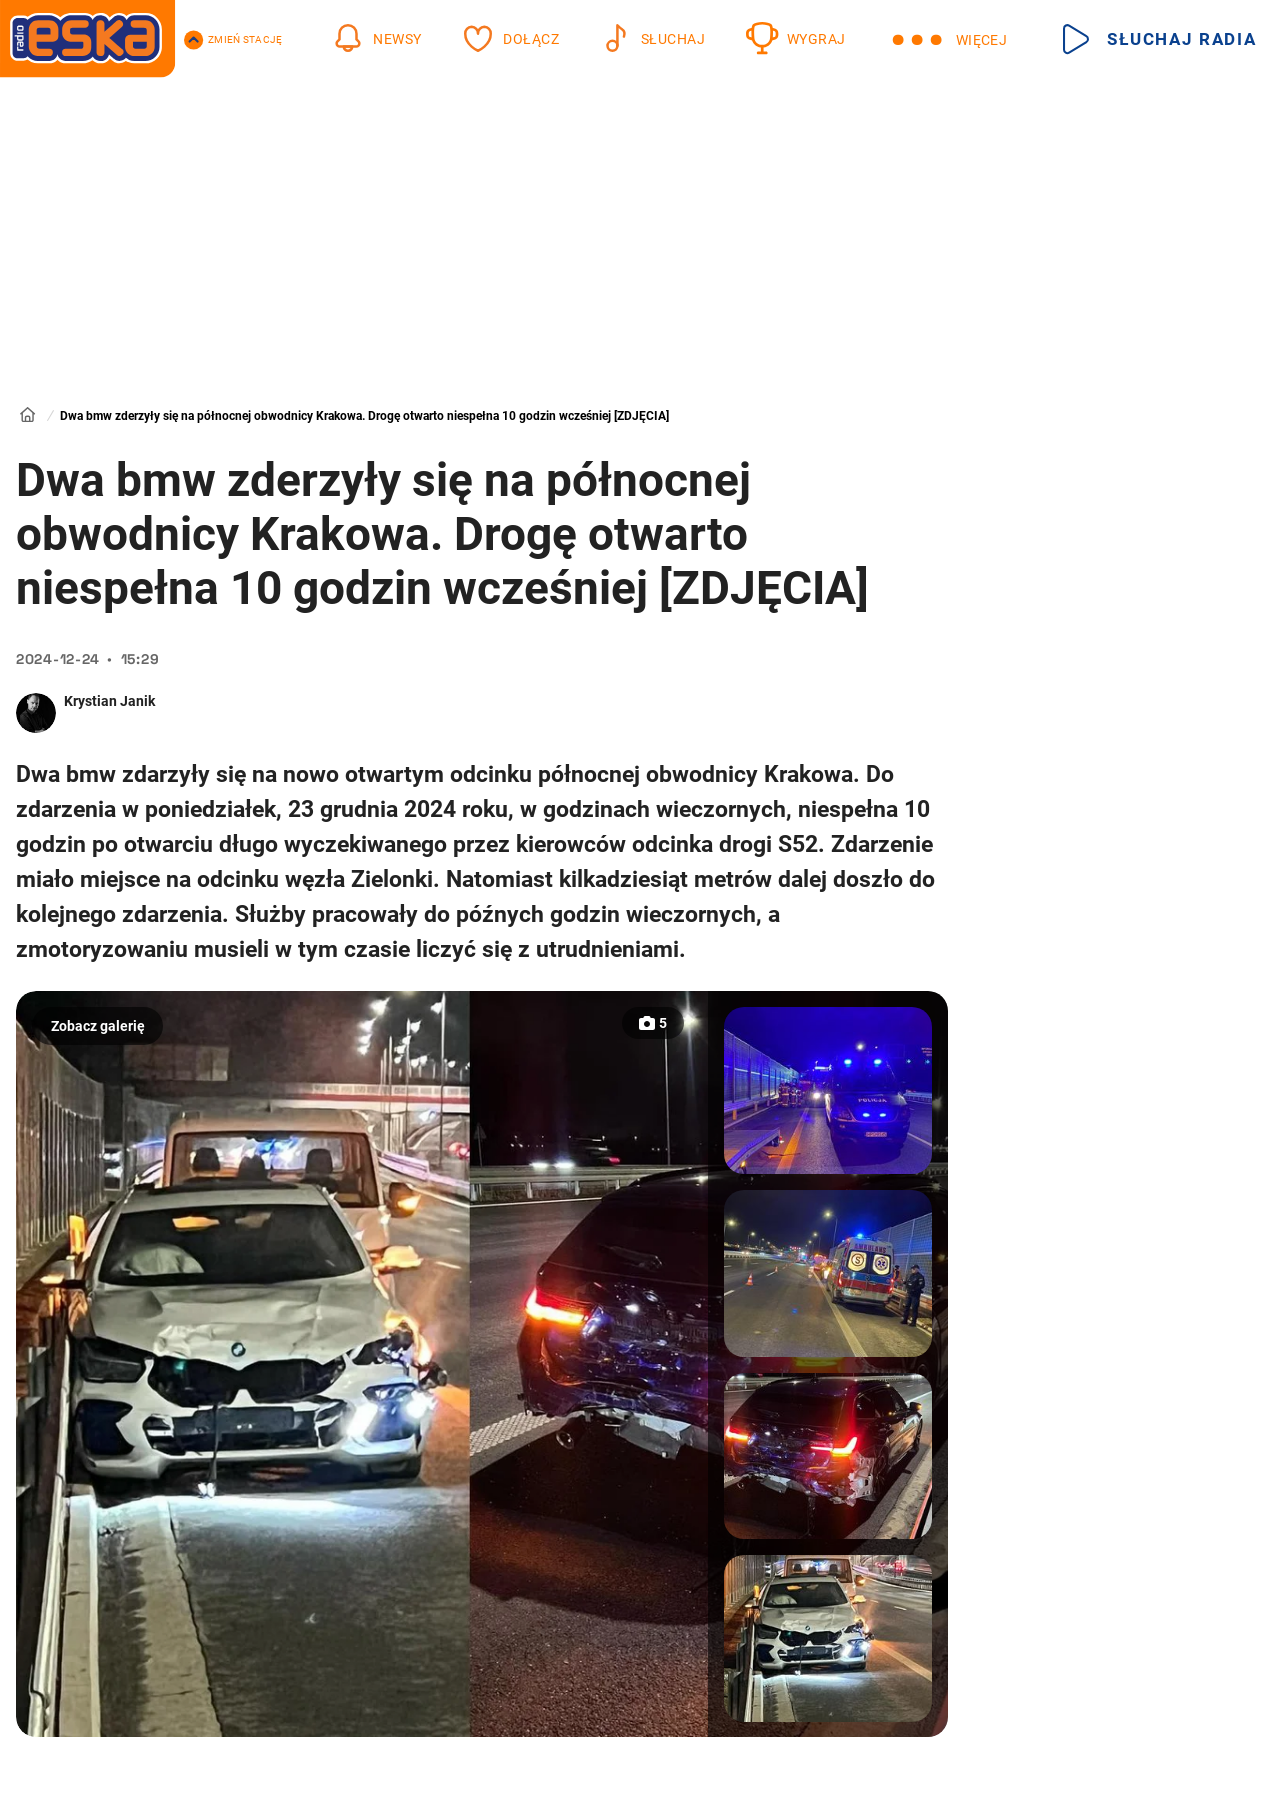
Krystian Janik (109, 701)
